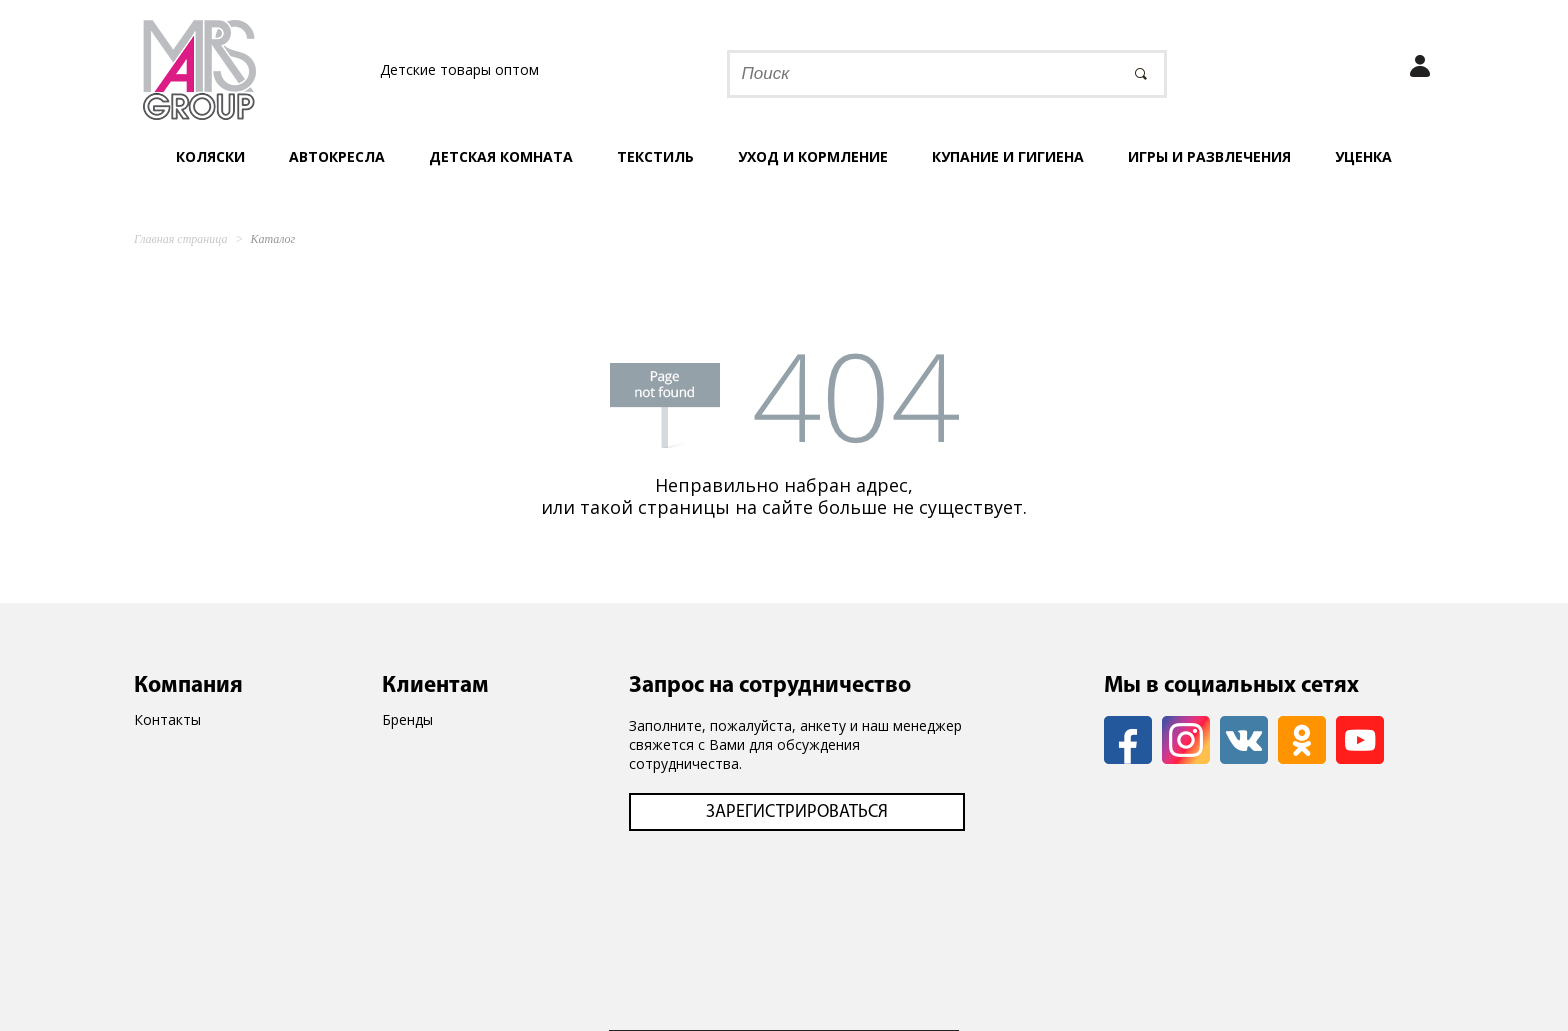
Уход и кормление (813, 156)
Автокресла (337, 156)
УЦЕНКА (1363, 156)
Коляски (210, 156)
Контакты (167, 719)
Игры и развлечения (1209, 156)
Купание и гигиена (1008, 156)
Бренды (407, 719)
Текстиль (655, 156)
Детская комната (501, 156)
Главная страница (180, 239)
